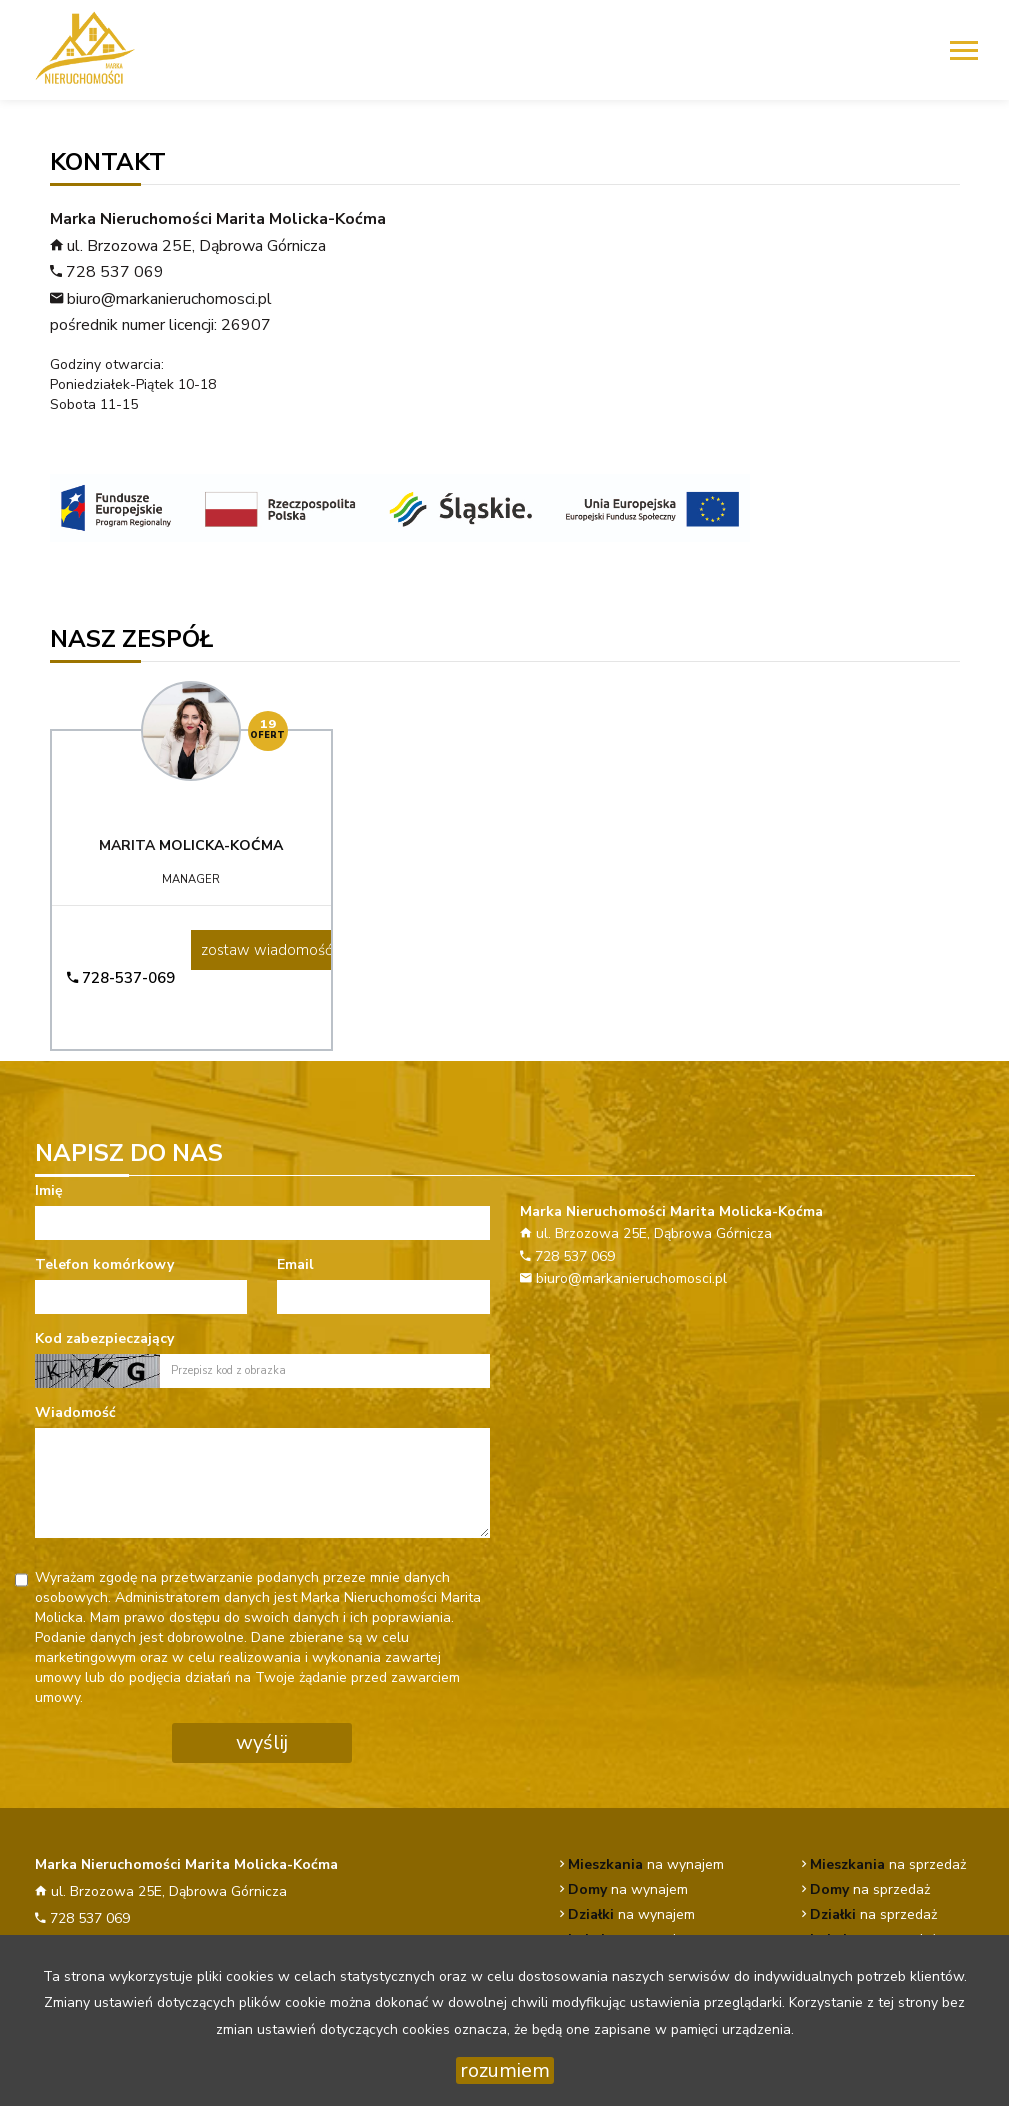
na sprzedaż (888, 1864)
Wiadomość (75, 1412)
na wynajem (646, 1864)
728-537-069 (121, 978)
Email (295, 1264)
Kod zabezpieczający (104, 1338)
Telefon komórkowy (104, 1264)
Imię (49, 1190)
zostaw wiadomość (266, 950)
